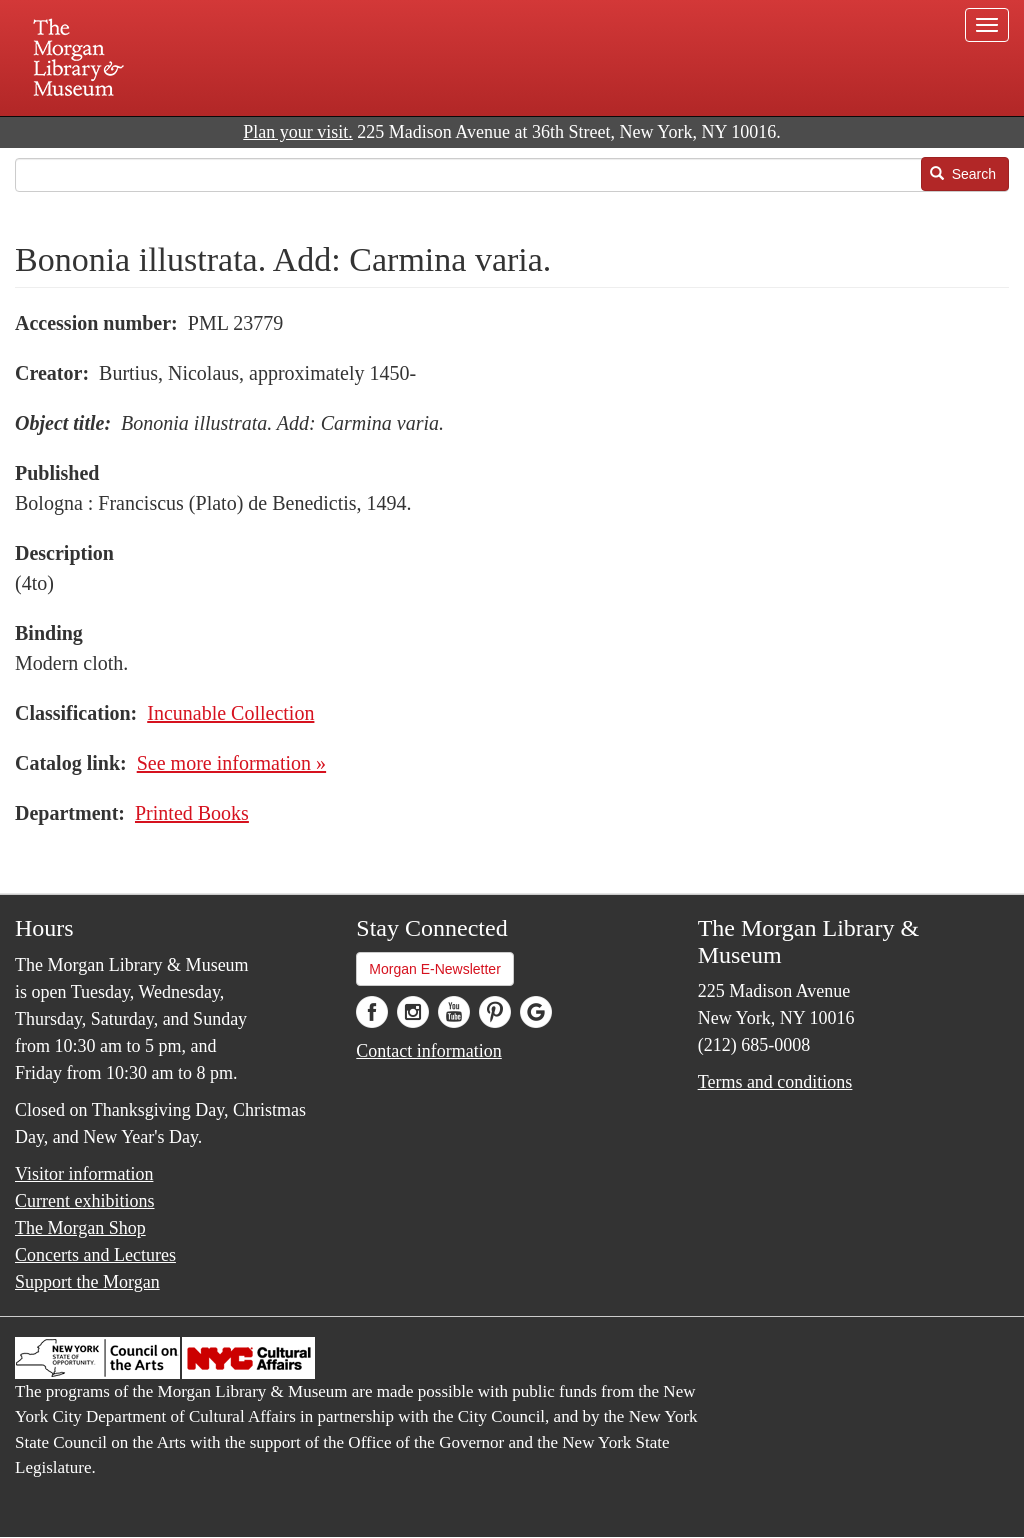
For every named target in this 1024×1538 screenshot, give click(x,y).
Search (963, 174)
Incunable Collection (230, 713)
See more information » (231, 763)
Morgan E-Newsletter (435, 969)
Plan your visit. (298, 132)
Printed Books (192, 813)
